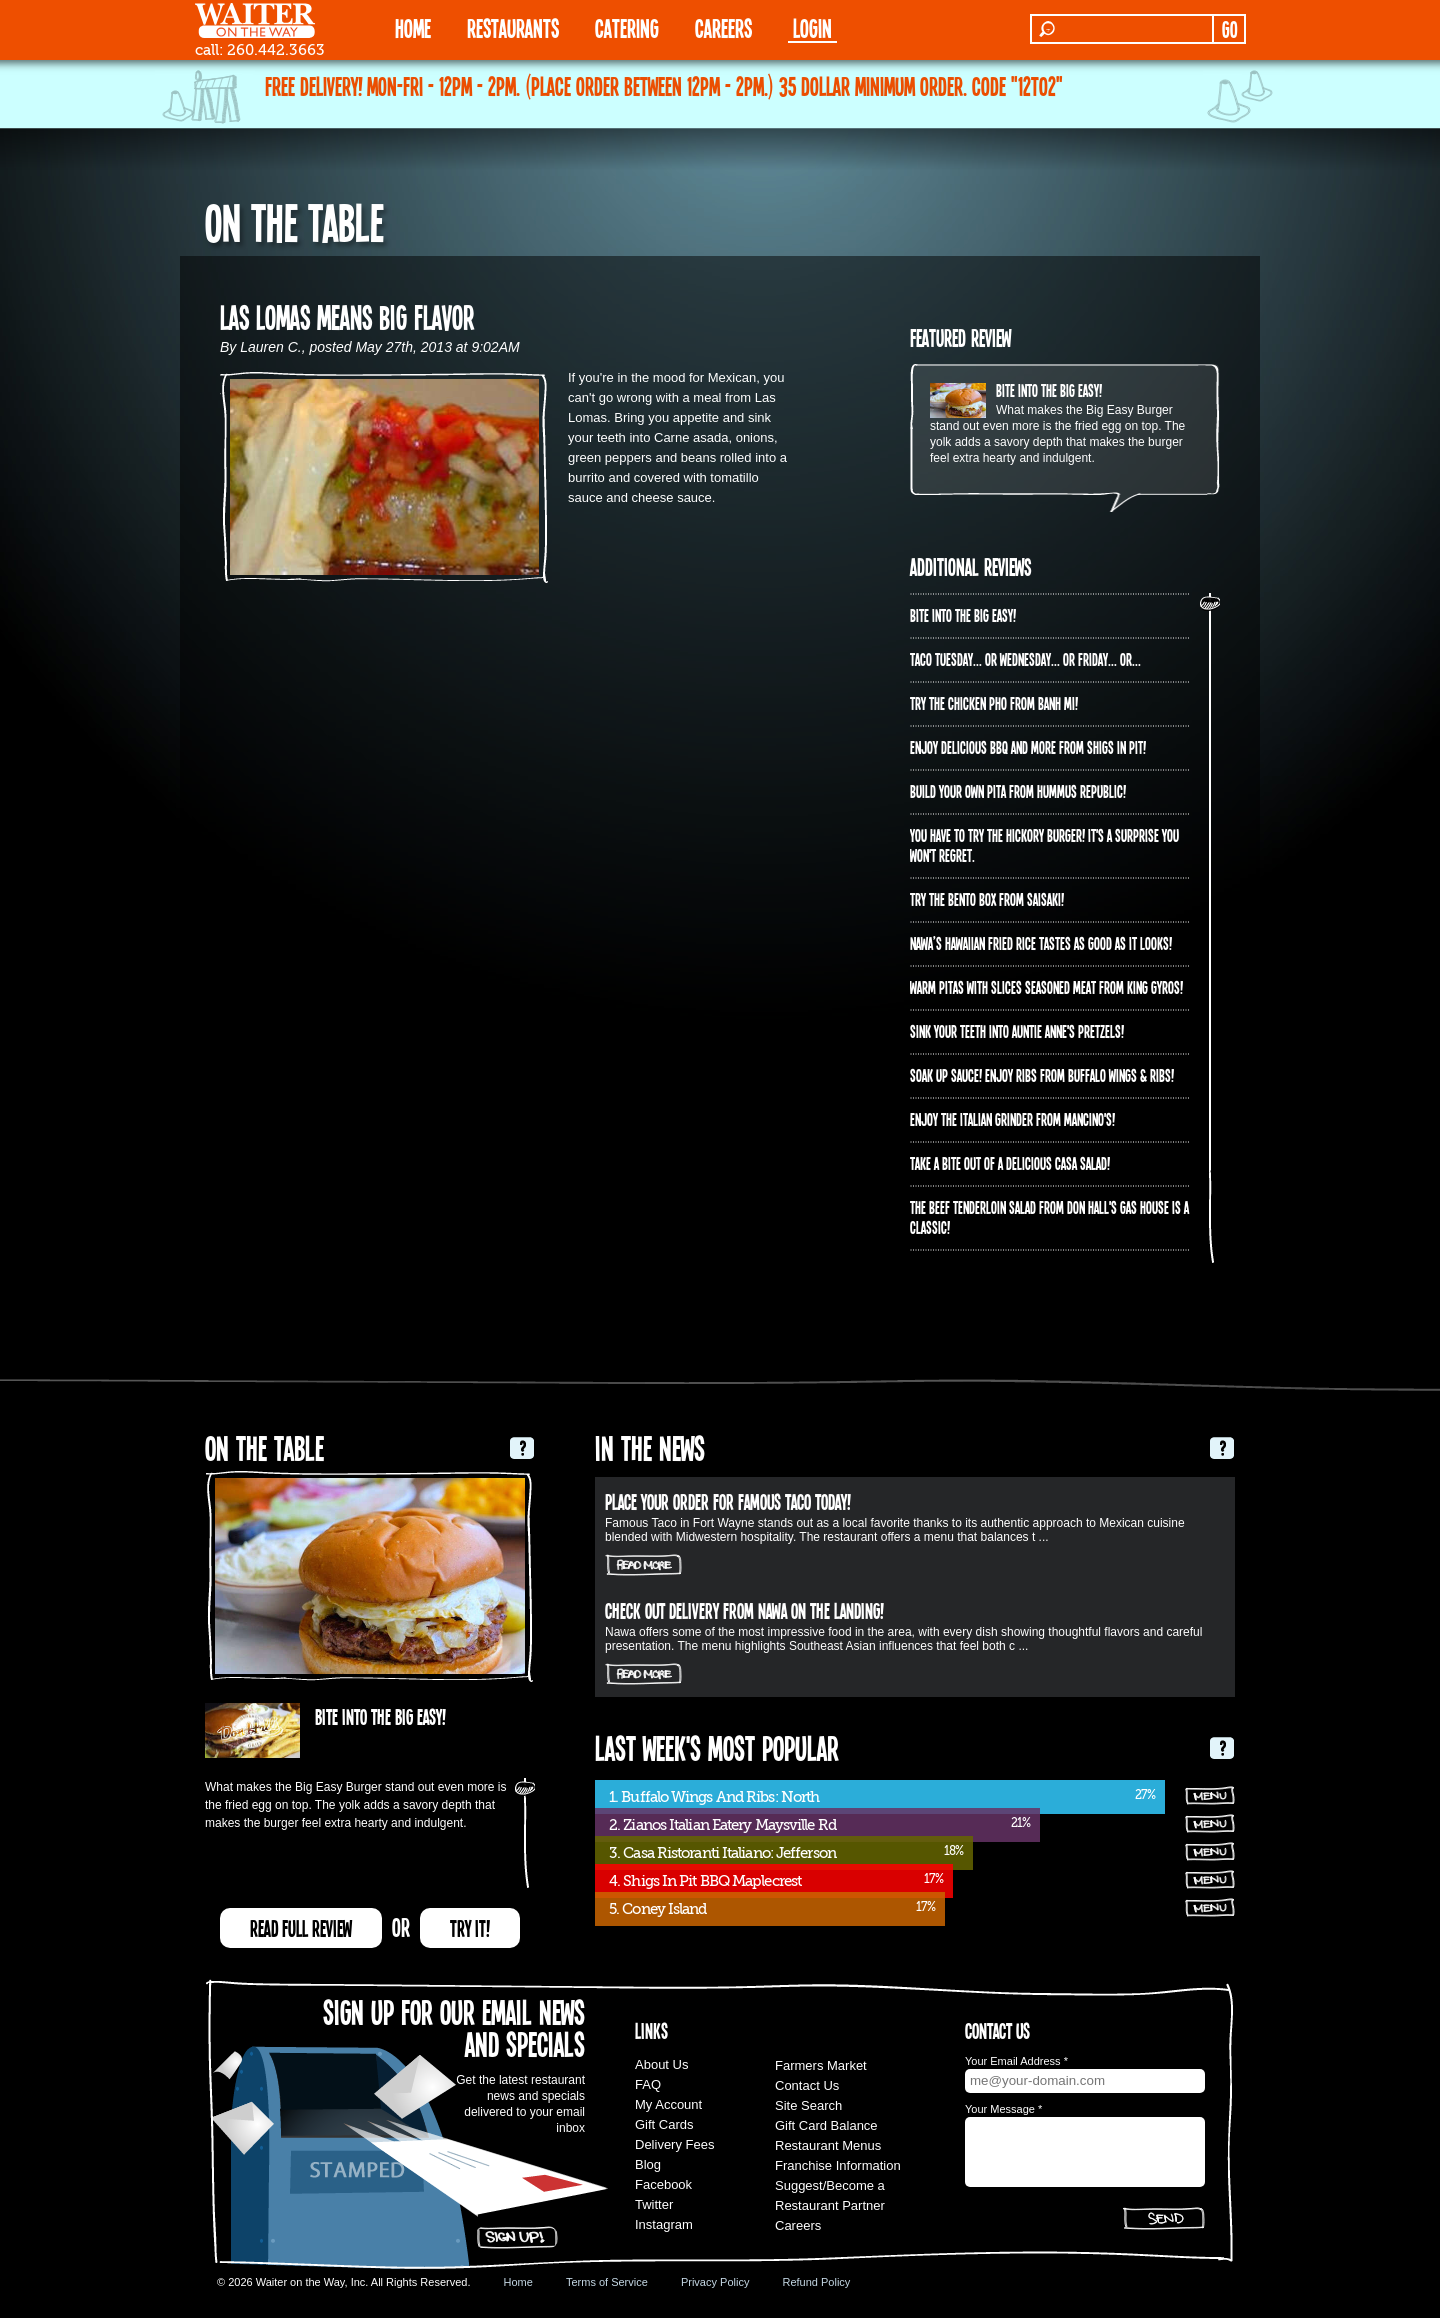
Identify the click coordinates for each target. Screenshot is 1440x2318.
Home (518, 2282)
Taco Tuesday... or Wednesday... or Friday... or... (1025, 659)
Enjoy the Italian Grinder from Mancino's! (1012, 1119)
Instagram (664, 2224)
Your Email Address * (1016, 2061)
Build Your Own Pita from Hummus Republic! (1018, 791)
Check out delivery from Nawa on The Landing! (744, 1610)
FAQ (648, 2084)
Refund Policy (816, 2282)
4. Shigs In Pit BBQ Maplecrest (705, 1881)
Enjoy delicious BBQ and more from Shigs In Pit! (1028, 747)
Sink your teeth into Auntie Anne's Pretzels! (1017, 1031)
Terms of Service (607, 2282)
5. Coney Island (658, 1909)
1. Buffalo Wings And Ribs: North (714, 1797)
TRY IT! (470, 1928)
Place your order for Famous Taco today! (728, 1501)
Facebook (663, 2184)
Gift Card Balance (826, 2125)
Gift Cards (664, 2124)
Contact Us (807, 2085)
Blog (648, 2164)
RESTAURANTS (513, 27)
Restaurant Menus (828, 2145)
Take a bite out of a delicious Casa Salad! (1010, 1163)
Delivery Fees (674, 2144)
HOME (413, 27)
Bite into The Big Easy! (1049, 390)
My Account (668, 2104)
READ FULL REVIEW (301, 1928)
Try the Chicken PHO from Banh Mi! (994, 703)
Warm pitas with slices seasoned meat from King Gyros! (1046, 987)
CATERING (627, 27)
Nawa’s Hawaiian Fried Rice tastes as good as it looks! (1041, 943)
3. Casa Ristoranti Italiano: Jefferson (722, 1853)
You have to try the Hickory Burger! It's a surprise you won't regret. (1044, 845)
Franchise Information (838, 2165)
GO (1229, 29)
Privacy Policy (715, 2282)
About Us (661, 2064)
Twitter (654, 2204)
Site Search (808, 2105)
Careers (723, 27)
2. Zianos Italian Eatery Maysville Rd (722, 1825)
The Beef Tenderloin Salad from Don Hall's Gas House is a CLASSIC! (1049, 1217)
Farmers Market (821, 2065)
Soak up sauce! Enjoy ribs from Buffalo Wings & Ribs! (1042, 1075)
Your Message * (1003, 2109)
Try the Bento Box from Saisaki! (987, 899)
